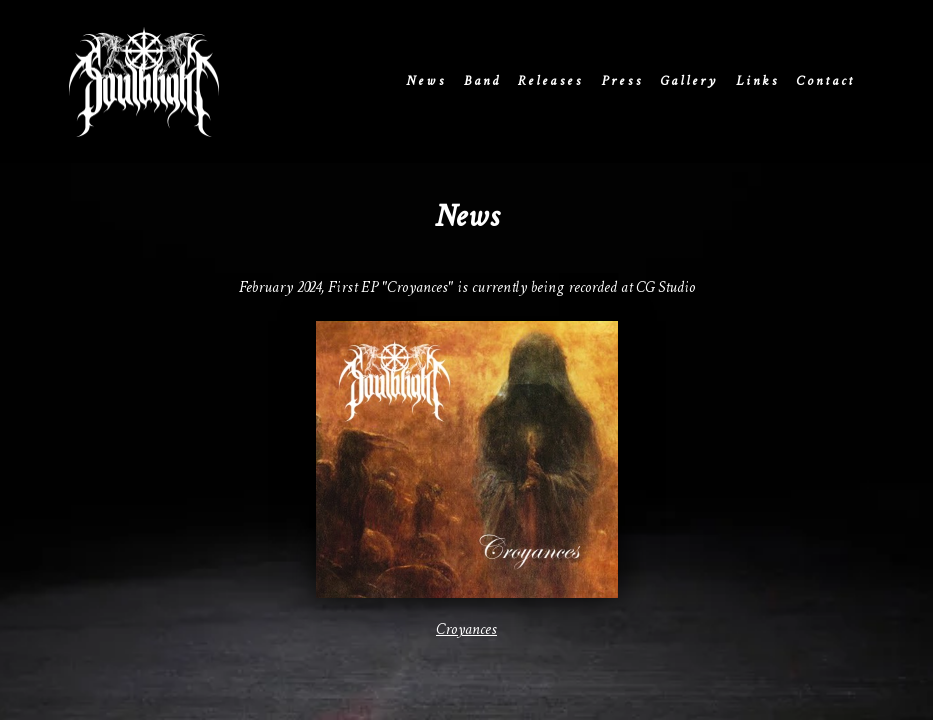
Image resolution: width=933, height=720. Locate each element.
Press (622, 81)
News (426, 81)
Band (482, 81)
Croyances (466, 630)
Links (757, 81)
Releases (550, 81)
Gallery (689, 81)
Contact (825, 81)
